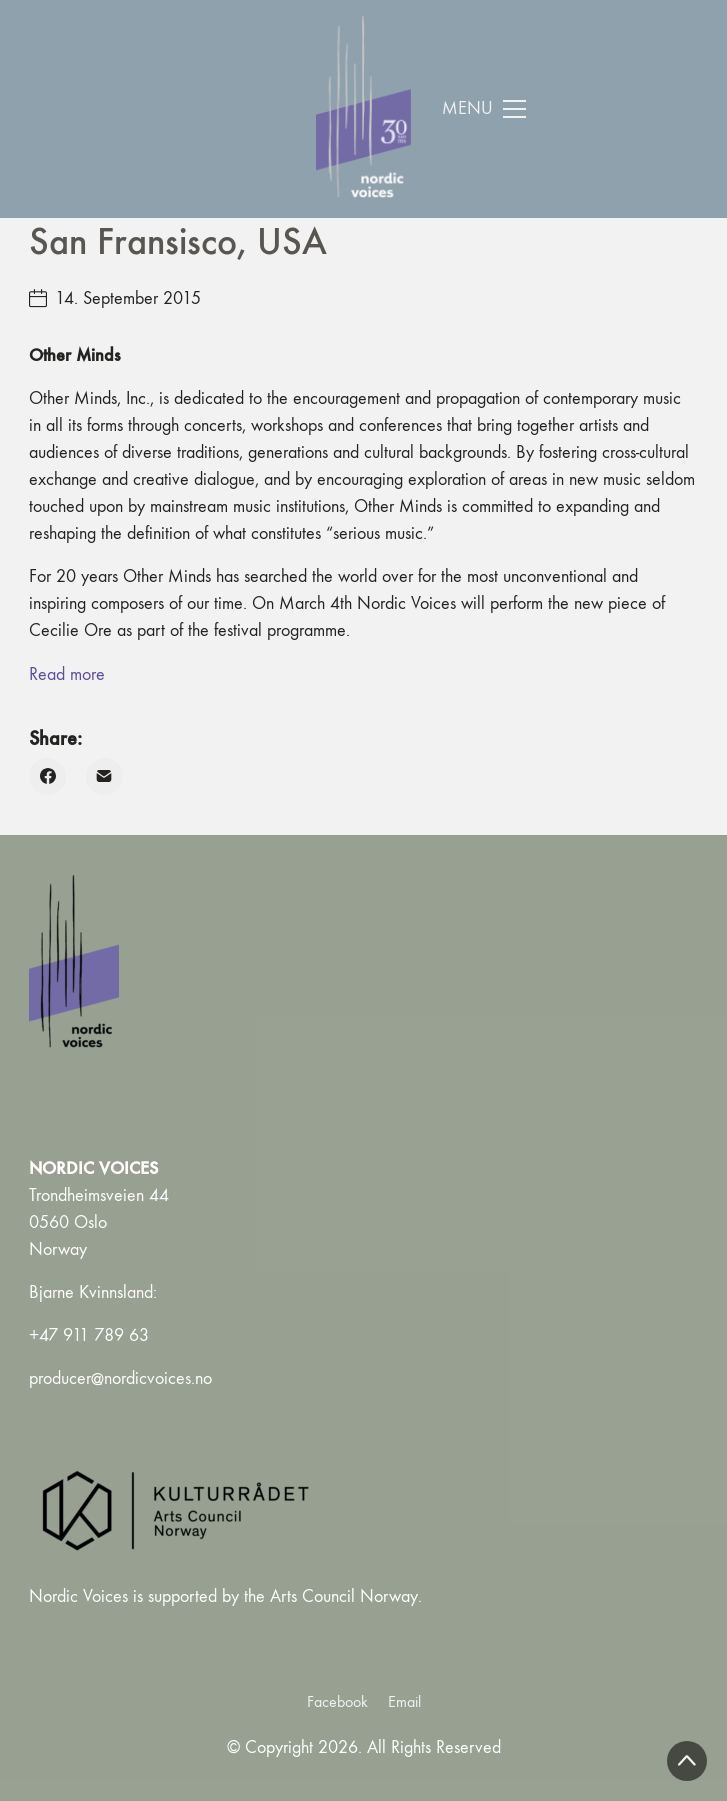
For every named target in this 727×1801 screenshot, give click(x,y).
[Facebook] (47, 776)
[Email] (104, 776)
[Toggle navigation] (484, 109)
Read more (67, 674)
